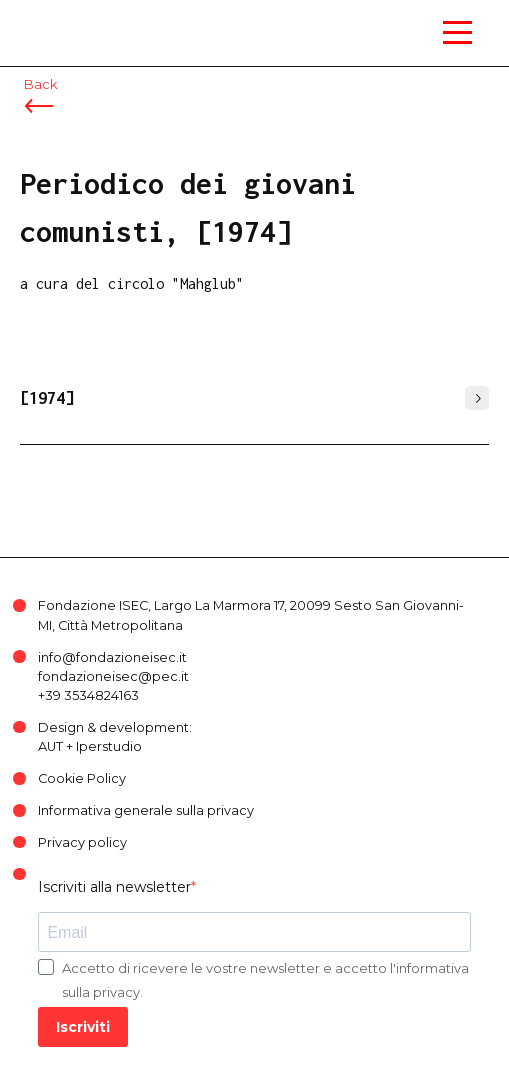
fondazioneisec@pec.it (113, 676)
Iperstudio (109, 746)
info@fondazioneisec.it (112, 657)
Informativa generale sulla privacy (146, 810)
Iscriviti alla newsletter (114, 887)
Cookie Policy (82, 778)
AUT (50, 746)
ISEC (40, 19)
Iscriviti (83, 1027)
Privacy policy (82, 842)
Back (40, 84)
